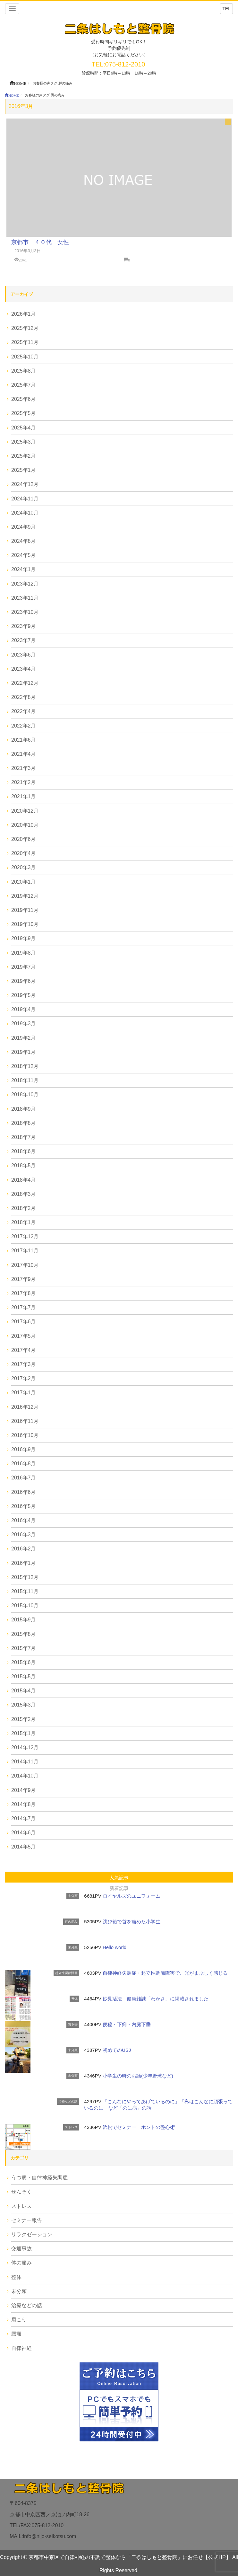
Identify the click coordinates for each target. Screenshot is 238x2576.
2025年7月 (23, 385)
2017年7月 (23, 1307)
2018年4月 (23, 1180)
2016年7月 (23, 1477)
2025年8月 (23, 371)
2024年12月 (24, 484)
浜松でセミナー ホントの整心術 (139, 2127)
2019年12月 (24, 896)
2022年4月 (23, 711)
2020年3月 (23, 867)
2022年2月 (23, 725)
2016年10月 (24, 1435)
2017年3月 (23, 1364)
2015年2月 (23, 1719)
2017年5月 (23, 1336)
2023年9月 (23, 626)
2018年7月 (23, 1137)
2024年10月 (24, 513)
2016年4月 (23, 1520)
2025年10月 (24, 356)
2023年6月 (23, 654)
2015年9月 (23, 1619)
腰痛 (16, 2333)
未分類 (73, 1896)
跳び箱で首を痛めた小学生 (131, 1921)
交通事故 (21, 2248)
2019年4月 (23, 1009)
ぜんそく (21, 2191)
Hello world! (115, 1947)
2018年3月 (23, 1194)
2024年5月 (23, 555)
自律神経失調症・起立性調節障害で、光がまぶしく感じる (165, 1973)
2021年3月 (23, 768)
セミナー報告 (26, 2220)
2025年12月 (24, 328)
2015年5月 (23, 1676)
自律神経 (21, 2348)
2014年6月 (23, 1832)
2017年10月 (24, 1265)
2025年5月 (23, 413)
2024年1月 (23, 569)
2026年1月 (23, 314)
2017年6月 (23, 1321)
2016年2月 (23, 1548)
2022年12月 (24, 683)
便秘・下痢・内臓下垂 (127, 2024)
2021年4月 (23, 754)
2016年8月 (23, 1463)
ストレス (71, 2127)
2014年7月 (23, 1818)
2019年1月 (23, 1052)
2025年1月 (23, 470)
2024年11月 (24, 498)
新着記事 (119, 1888)
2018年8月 (23, 1123)
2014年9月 (23, 1790)
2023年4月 (23, 669)
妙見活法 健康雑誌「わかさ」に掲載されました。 (158, 1998)
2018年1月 (23, 1222)
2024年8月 (23, 541)
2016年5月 (23, 1506)
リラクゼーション (31, 2234)
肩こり (19, 2319)
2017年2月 (23, 1378)
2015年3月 (23, 1704)
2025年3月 (23, 442)
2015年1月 (23, 1733)
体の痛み (21, 2262)
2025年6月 (23, 399)
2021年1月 (23, 796)
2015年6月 (23, 1662)
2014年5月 (23, 1846)
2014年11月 (24, 1761)
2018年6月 (23, 1151)
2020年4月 (23, 853)
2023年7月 (23, 640)
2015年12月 (24, 1577)
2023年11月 (24, 598)
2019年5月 (23, 995)
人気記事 (119, 1877)
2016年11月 (24, 1421)
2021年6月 (23, 740)
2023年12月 (24, 584)
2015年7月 (23, 1648)
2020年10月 (24, 825)
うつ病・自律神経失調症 (39, 2177)
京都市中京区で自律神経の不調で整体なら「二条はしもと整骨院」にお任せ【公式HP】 (130, 2557)
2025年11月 (24, 342)
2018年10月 (24, 1094)
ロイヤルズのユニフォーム (131, 1896)
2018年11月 (24, 1080)
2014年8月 (23, 1804)
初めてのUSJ (117, 2050)
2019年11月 (24, 910)
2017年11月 (24, 1250)
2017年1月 (23, 1392)
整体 (74, 1998)
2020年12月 (24, 811)
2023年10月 (24, 612)
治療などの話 (68, 2101)
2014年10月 (24, 1775)
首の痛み (71, 1921)
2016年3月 (23, 1534)
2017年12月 (24, 1236)
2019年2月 (23, 1038)
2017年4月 (23, 1350)
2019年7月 (23, 967)
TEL (226, 8)
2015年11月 (24, 1591)
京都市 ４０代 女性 (40, 242)
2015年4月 (23, 1690)
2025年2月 (23, 456)
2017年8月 (23, 1293)
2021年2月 (23, 782)
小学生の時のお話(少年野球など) (138, 2075)
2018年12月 (24, 1066)
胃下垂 (73, 2024)
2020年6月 (23, 839)
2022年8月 (23, 697)
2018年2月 (23, 1208)
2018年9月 (23, 1109)
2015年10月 (24, 1605)
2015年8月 (23, 1634)
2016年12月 (24, 1407)
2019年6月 (23, 981)
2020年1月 (23, 882)
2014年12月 (24, 1747)
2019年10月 (24, 924)
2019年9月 (23, 938)
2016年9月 (23, 1449)
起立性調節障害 (66, 1973)
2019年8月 (23, 953)
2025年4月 (23, 427)
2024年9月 (23, 527)
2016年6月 (23, 1492)
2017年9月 (23, 1279)
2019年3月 (23, 1023)
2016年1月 (23, 1563)
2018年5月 (23, 1165)
